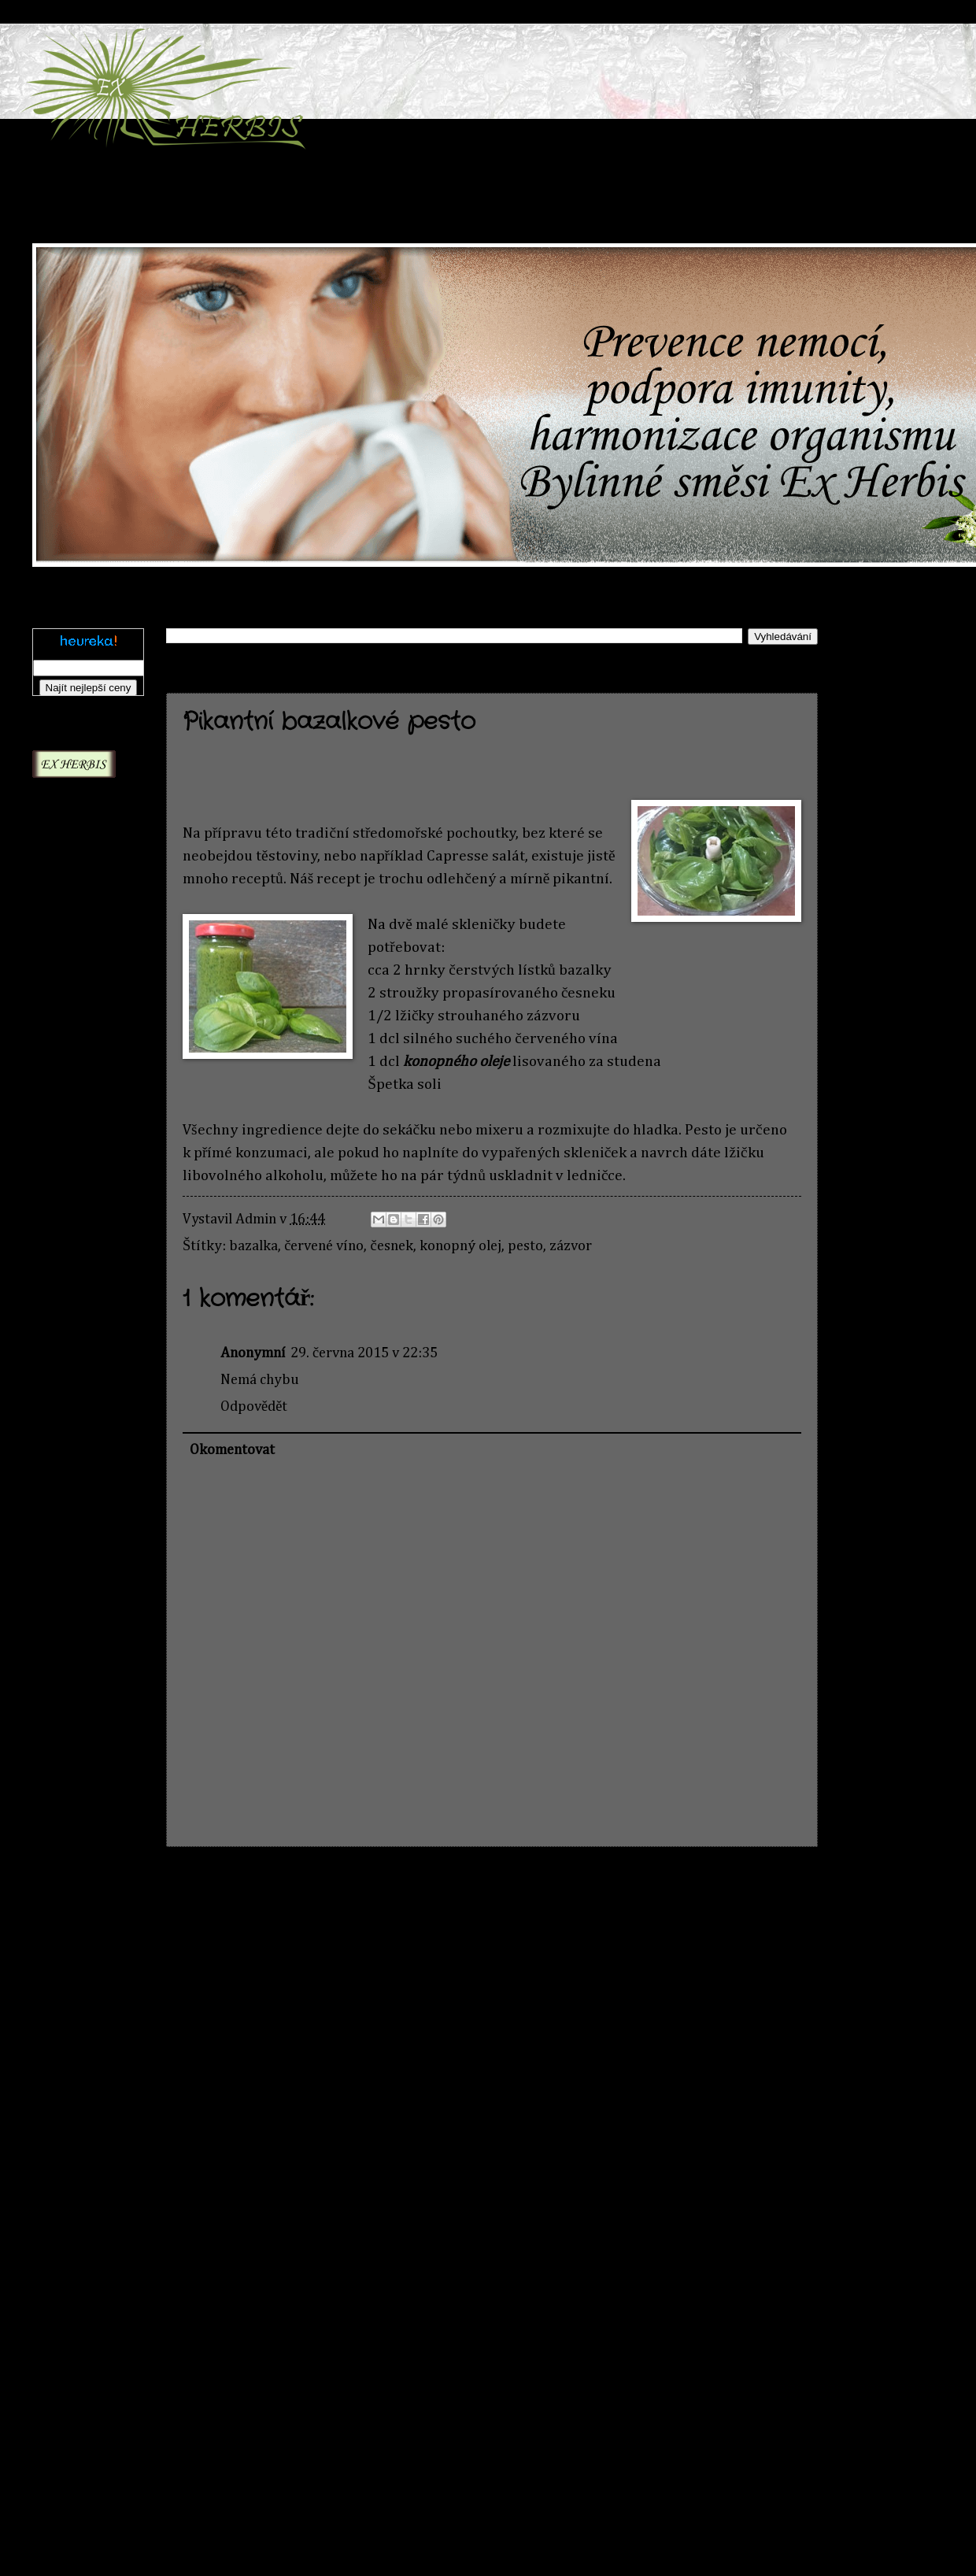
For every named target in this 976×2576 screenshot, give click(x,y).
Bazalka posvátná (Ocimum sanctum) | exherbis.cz (67, 1755)
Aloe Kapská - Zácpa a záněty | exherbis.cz (82, 950)
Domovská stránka (498, 1890)
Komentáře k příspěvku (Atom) (397, 1933)
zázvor (570, 1246)
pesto (525, 1246)
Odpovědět (253, 1407)
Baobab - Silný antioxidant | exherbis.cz (77, 1594)
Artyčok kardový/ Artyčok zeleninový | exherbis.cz (70, 1415)
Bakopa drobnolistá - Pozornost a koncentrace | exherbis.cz (74, 1513)
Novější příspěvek (241, 1890)
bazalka (253, 1246)
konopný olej (460, 1246)
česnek (391, 1246)
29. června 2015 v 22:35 (364, 1353)
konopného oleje (456, 1061)
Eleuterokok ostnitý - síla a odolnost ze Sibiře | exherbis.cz (76, 2031)
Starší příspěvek (748, 1890)
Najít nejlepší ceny (88, 688)
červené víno (324, 1246)
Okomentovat (232, 1450)
